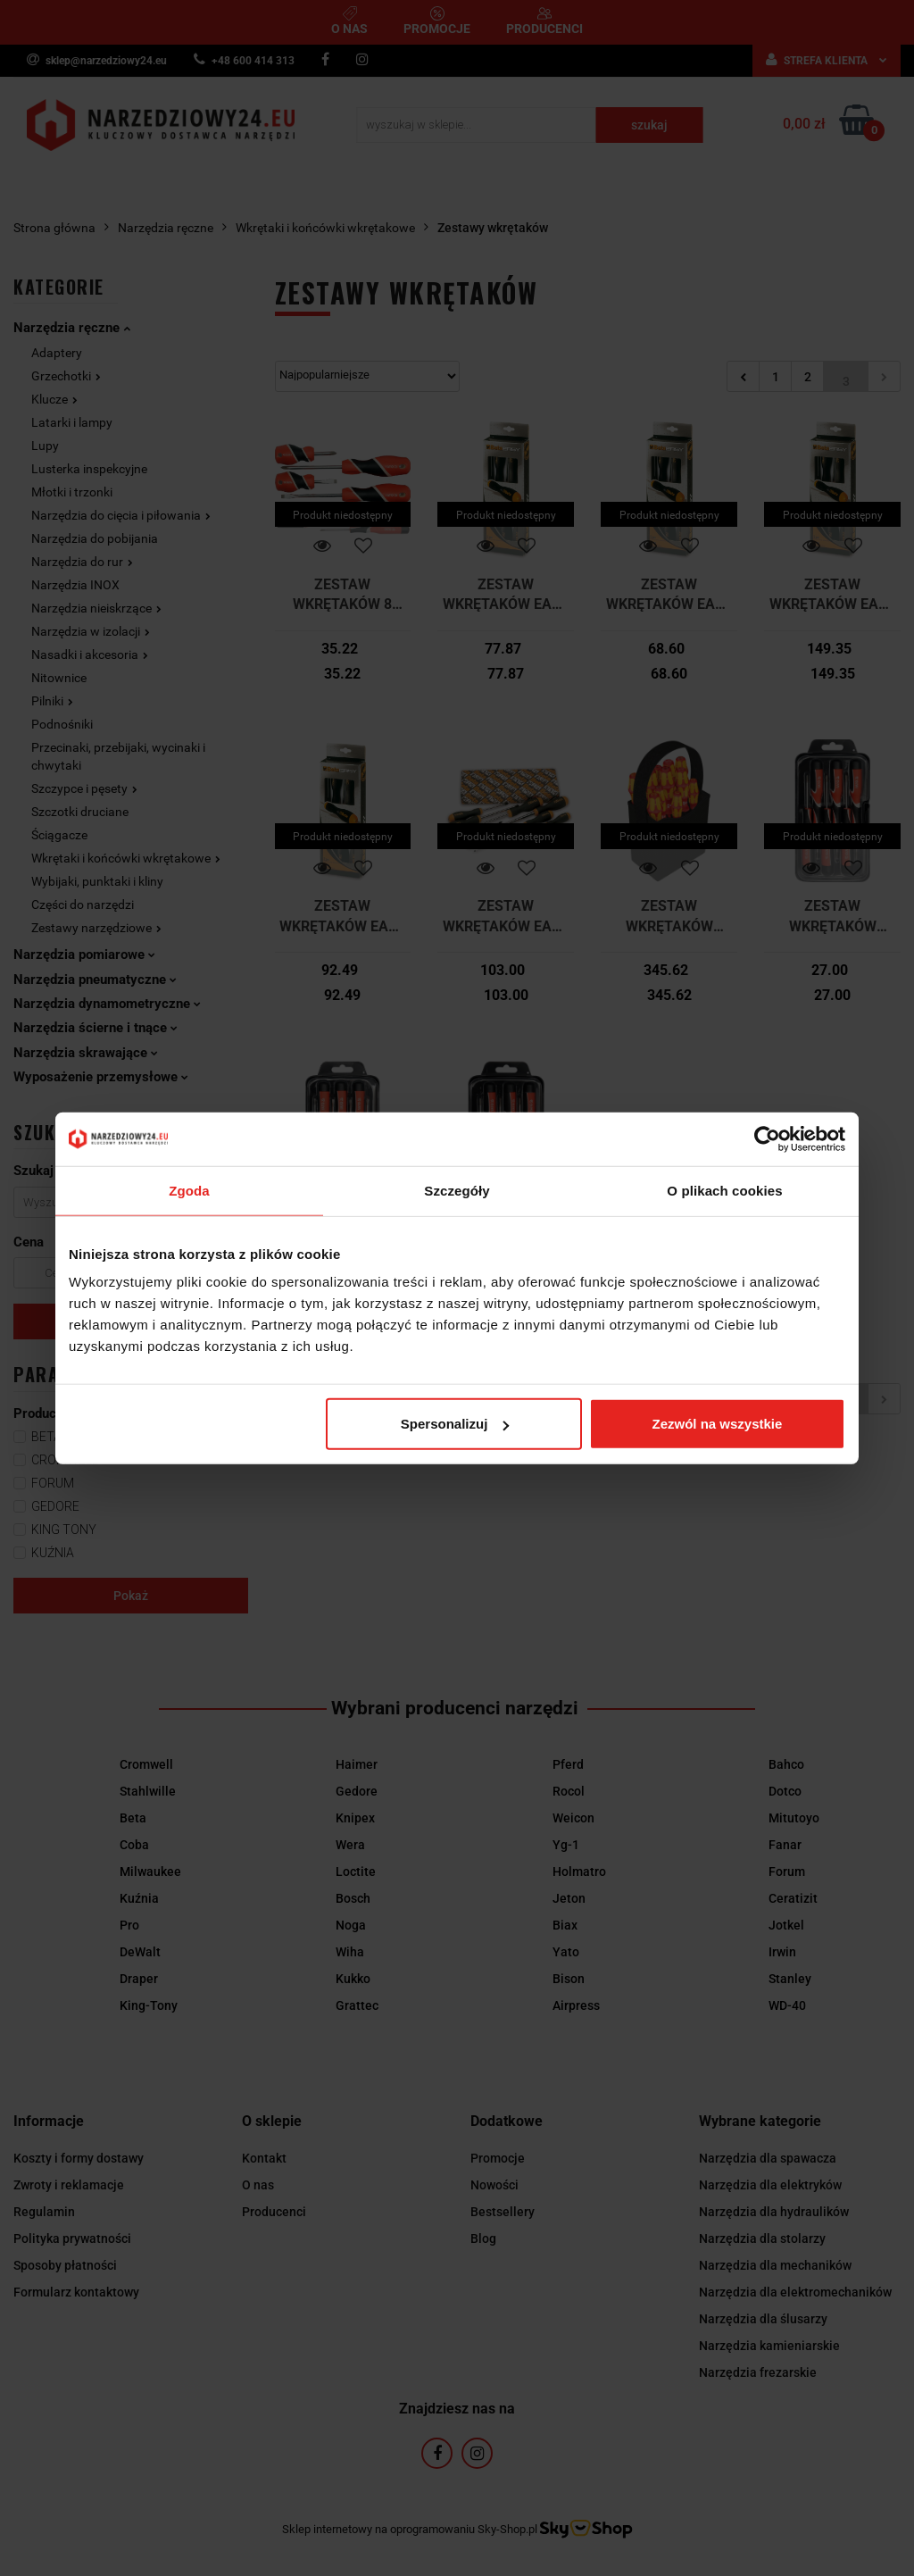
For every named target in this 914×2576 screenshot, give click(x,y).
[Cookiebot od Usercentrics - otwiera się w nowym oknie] (767, 1138)
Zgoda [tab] (189, 1189)
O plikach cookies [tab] (724, 1189)
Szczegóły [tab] (456, 1189)
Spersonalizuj (455, 1423)
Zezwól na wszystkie (717, 1423)
